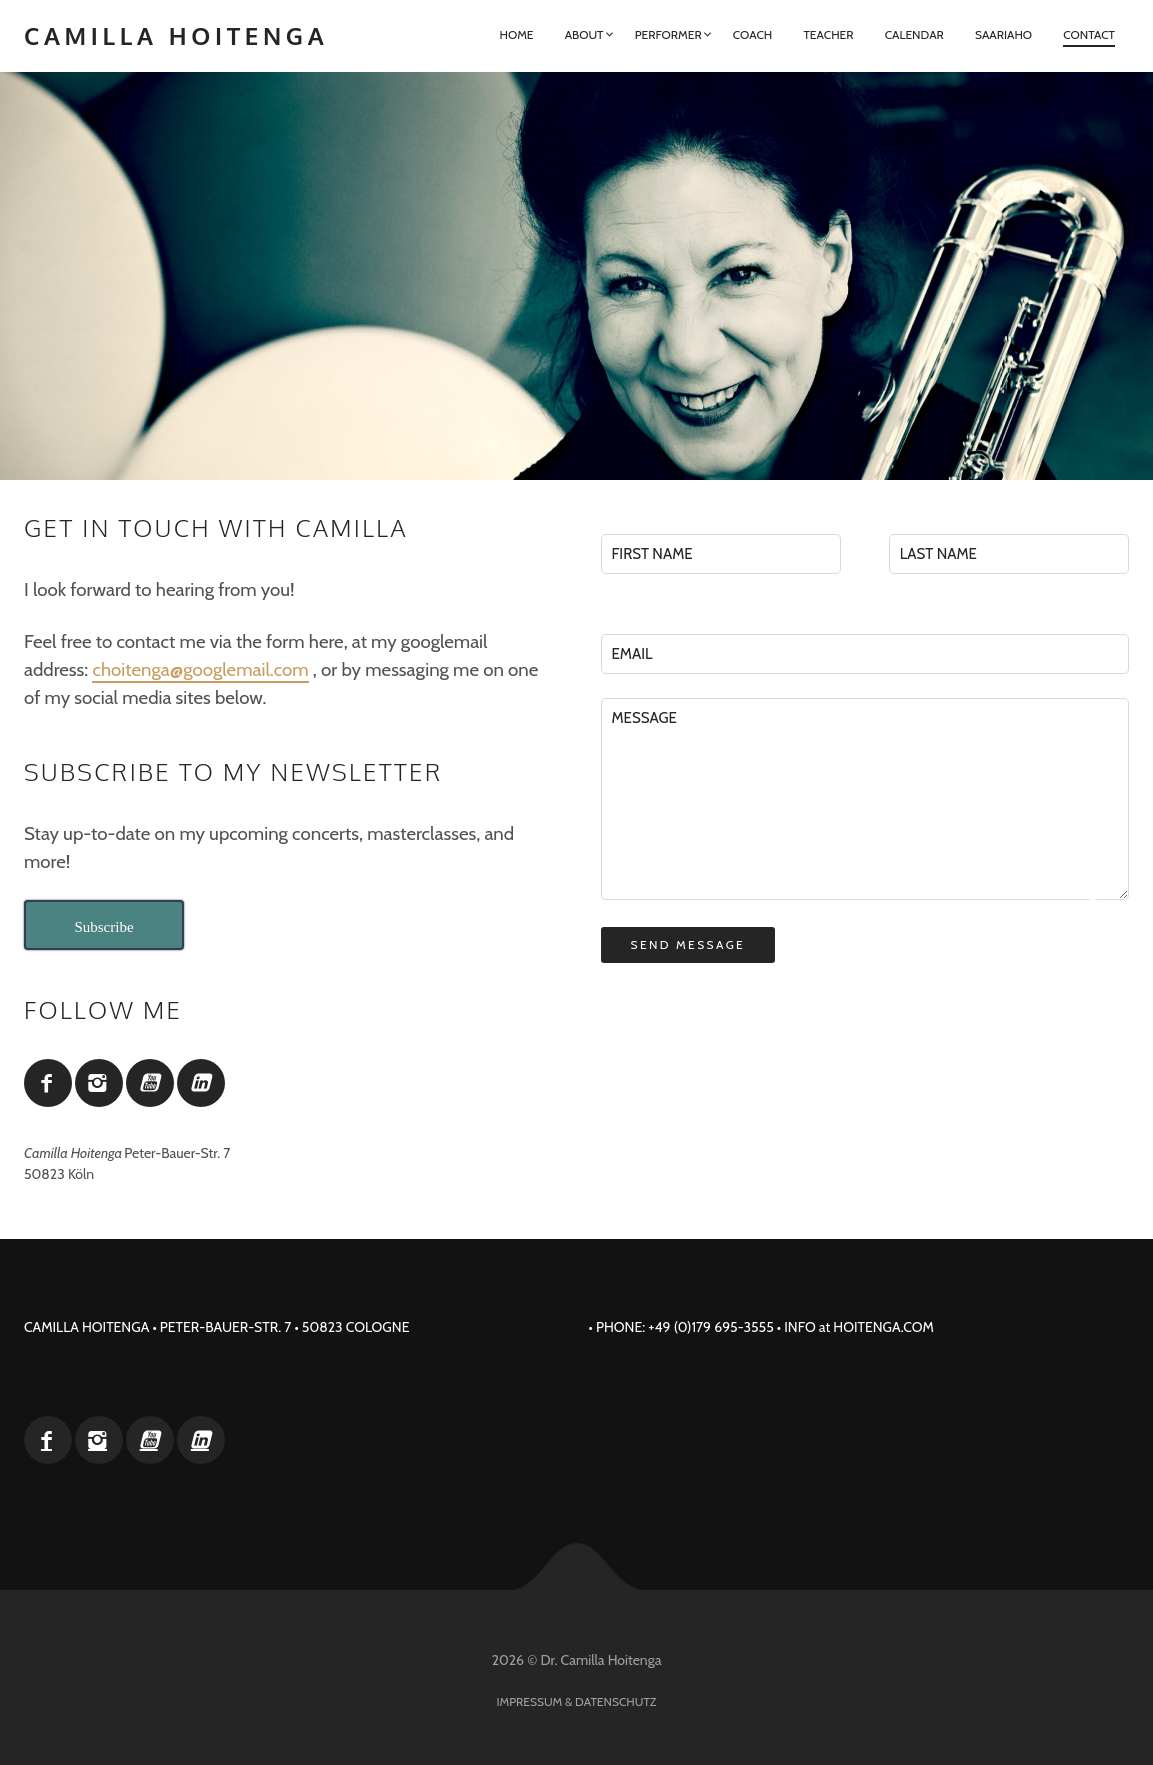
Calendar (914, 34)
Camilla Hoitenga (176, 35)
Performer (668, 34)
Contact (1089, 34)
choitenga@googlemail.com (200, 669)
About (584, 34)
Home (516, 34)
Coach (752, 34)
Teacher (828, 34)
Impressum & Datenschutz (577, 1701)
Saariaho (1003, 34)
